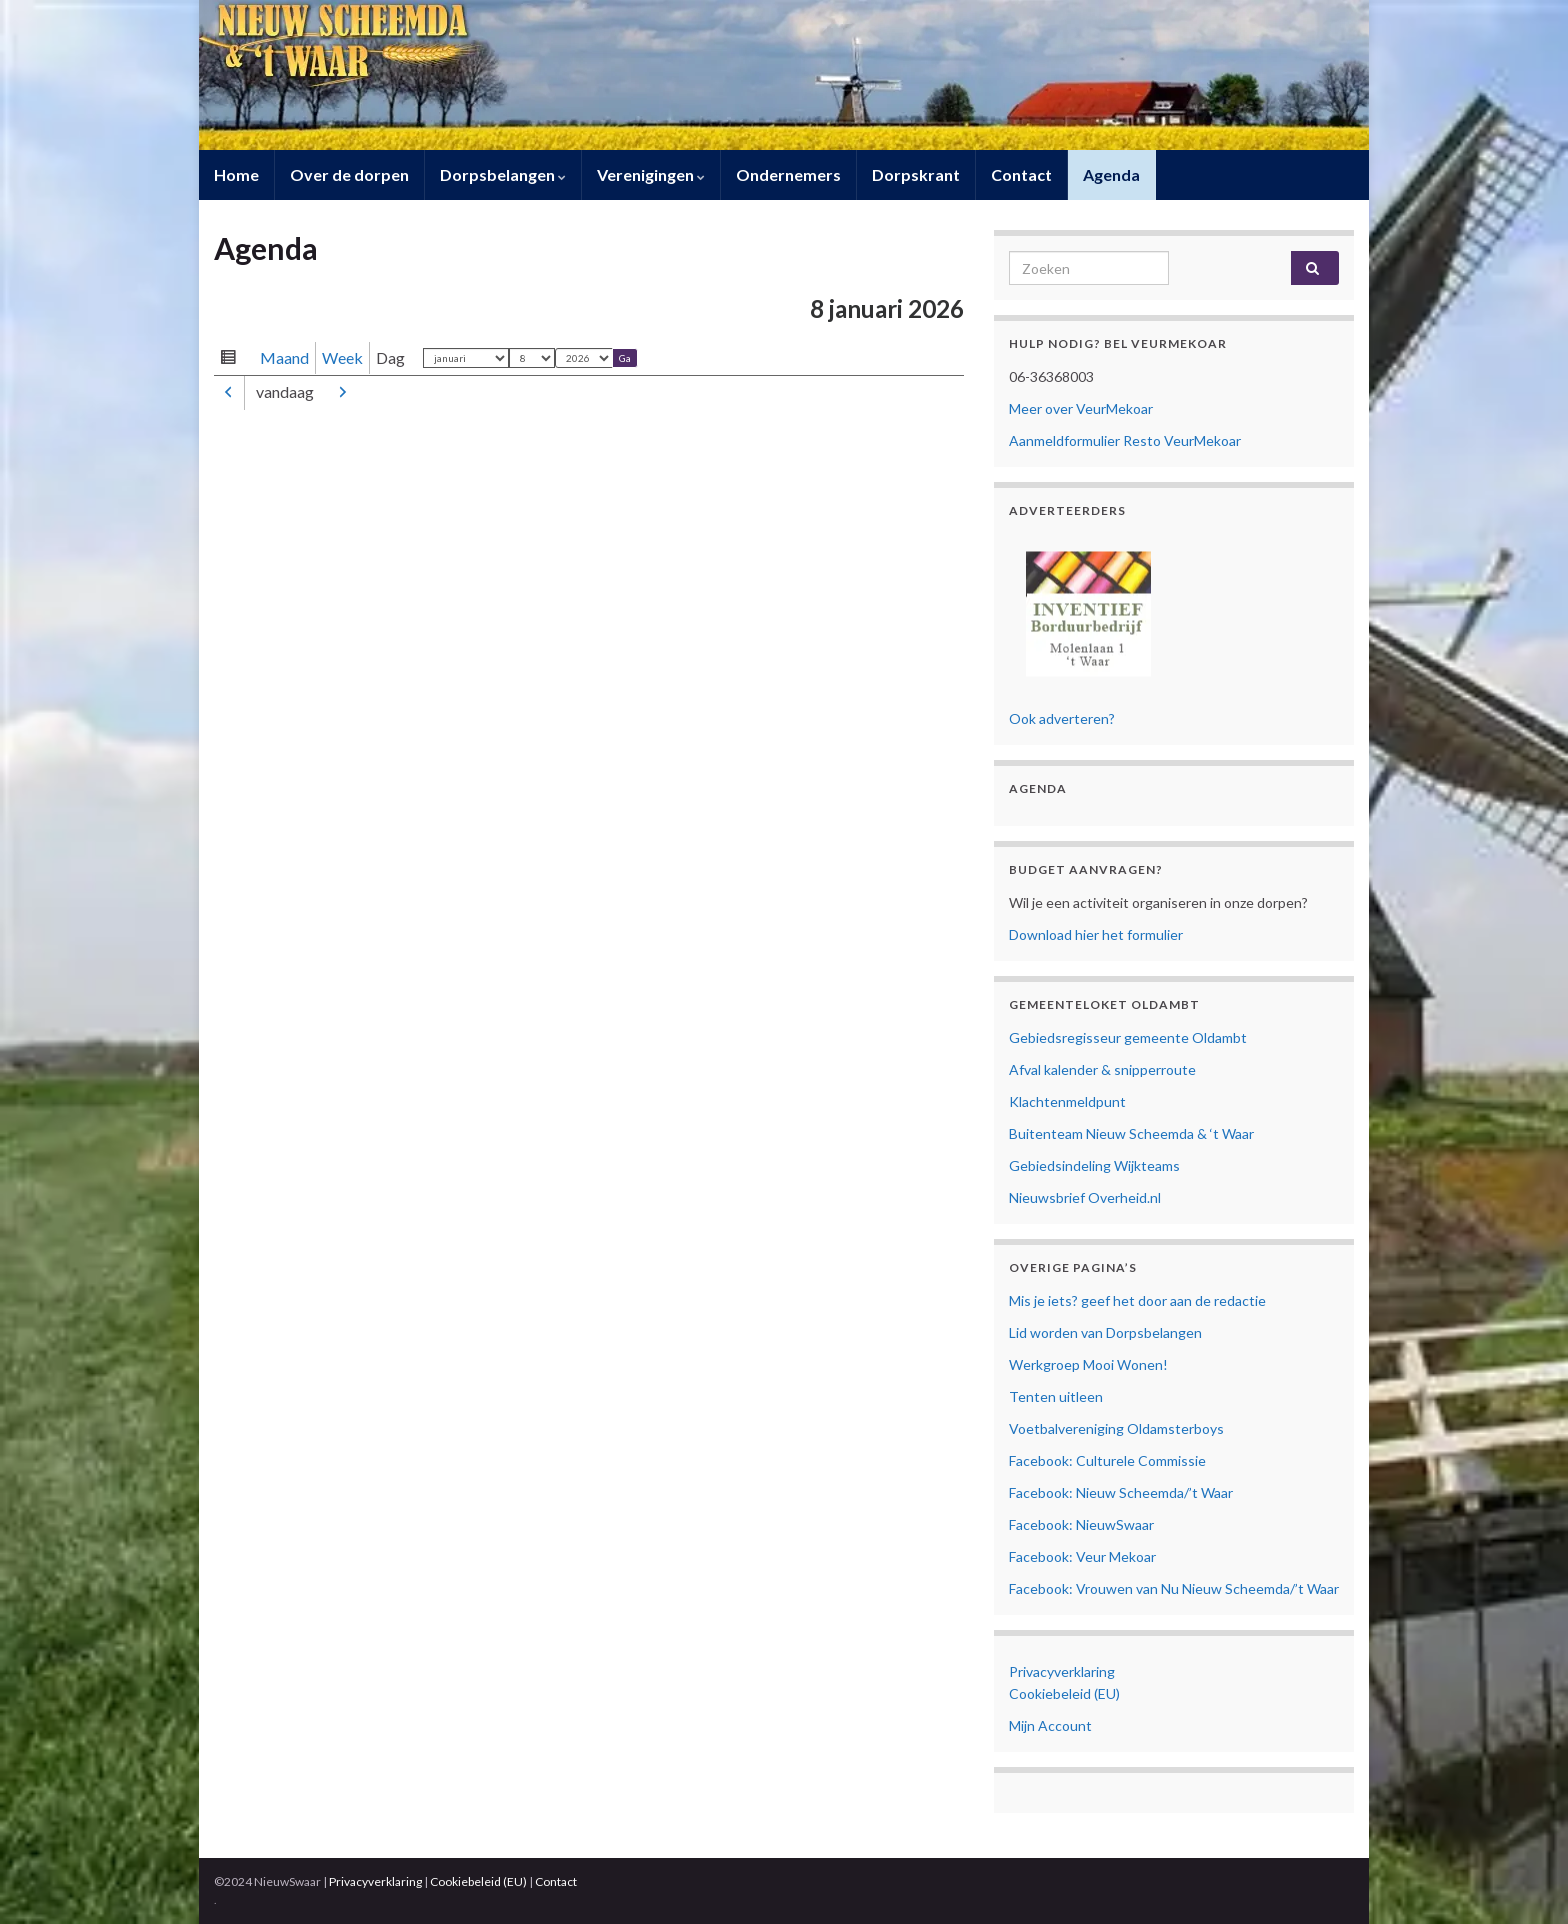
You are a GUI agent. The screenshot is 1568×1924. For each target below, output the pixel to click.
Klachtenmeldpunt (1067, 1101)
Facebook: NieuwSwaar (1081, 1524)
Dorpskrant (916, 174)
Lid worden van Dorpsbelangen (1105, 1332)
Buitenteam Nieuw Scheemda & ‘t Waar (1131, 1133)
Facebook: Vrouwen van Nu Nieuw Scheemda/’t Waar (1174, 1588)
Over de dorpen (349, 174)
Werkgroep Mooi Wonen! (1088, 1364)
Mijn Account (1050, 1725)
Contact (1021, 174)
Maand (284, 357)
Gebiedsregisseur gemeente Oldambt (1128, 1037)
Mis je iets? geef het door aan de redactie (1137, 1300)
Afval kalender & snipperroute (1102, 1069)
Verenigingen (651, 174)
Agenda (1111, 174)
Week (342, 357)
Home (236, 174)
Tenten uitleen (1056, 1396)
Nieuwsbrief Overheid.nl (1085, 1197)
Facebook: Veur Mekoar (1082, 1556)
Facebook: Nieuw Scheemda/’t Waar (1121, 1492)
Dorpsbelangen (503, 174)
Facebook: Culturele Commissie (1107, 1460)
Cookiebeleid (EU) (1064, 1693)
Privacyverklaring (1062, 1671)
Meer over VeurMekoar (1081, 408)
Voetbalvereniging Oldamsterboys (1116, 1428)
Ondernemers (788, 174)
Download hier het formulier (1096, 934)
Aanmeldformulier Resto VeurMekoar (1125, 440)
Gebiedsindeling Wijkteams (1094, 1165)
